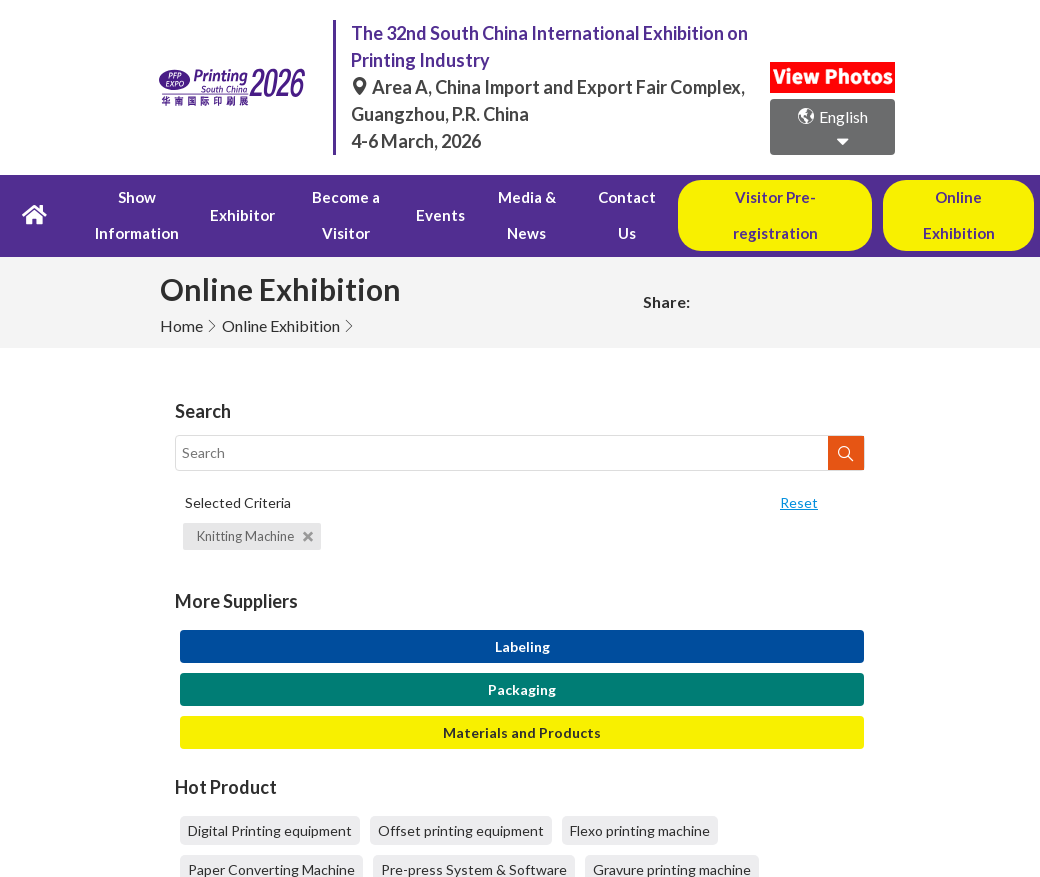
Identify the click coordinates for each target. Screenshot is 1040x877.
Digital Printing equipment (270, 795)
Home (181, 289)
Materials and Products (522, 697)
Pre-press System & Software (474, 834)
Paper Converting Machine (271, 834)
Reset (799, 466)
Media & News (525, 198)
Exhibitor (242, 198)
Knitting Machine (255, 500)
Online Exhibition (281, 289)
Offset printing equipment (461, 795)
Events (439, 198)
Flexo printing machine (640, 795)
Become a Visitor (345, 198)
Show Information (137, 198)
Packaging (522, 654)
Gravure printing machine (672, 834)
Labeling (522, 611)
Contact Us (625, 198)
